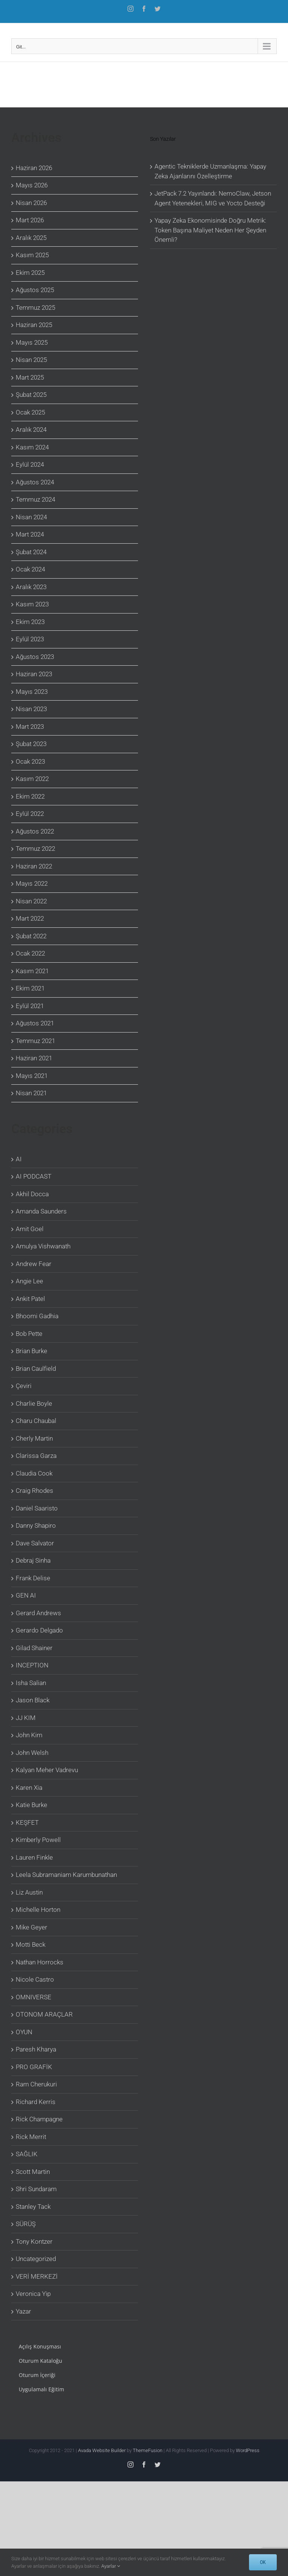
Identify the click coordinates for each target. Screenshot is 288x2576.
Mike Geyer (31, 1927)
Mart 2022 (30, 918)
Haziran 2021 (34, 1058)
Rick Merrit (31, 2136)
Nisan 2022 (31, 901)
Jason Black (33, 1700)
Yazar (23, 2311)
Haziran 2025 (34, 325)
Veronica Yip (33, 2293)
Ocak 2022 (30, 953)
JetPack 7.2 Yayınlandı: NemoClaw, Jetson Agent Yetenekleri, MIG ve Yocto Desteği (212, 198)
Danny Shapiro (36, 1525)
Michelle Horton (38, 1909)
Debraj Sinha (33, 1560)
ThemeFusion (147, 2450)
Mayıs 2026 (32, 185)
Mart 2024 (30, 534)
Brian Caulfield (36, 1368)
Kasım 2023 (32, 604)
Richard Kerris (36, 2102)
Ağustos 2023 (35, 656)
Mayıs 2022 (32, 883)
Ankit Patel (30, 1298)
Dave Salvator (35, 1543)
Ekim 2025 (30, 272)
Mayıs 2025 (32, 342)
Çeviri (24, 1386)
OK (263, 2562)
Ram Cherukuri (36, 2084)
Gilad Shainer (34, 1648)
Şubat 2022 (31, 936)
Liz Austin (29, 1892)
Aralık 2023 (31, 587)
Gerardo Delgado (39, 1630)
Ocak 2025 (30, 412)
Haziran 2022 (34, 866)
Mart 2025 (30, 377)
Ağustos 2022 (35, 831)
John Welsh (32, 1752)
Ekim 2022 (30, 796)
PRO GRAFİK (34, 2067)
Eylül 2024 (30, 464)
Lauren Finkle (34, 1857)
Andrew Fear (33, 1264)
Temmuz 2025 (35, 307)
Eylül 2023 (30, 639)
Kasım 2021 (32, 971)
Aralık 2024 (31, 429)
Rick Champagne (39, 2119)
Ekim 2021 (30, 988)
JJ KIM (26, 1717)
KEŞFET (27, 1822)
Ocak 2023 (30, 761)
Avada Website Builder (102, 2450)
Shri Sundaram (36, 2189)
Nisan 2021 (31, 1093)
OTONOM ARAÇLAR (44, 2014)
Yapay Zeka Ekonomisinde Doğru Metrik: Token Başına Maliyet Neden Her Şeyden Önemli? (210, 230)
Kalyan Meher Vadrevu (47, 1770)
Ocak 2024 (30, 569)
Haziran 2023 (34, 674)
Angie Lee (29, 1281)
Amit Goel (30, 1229)
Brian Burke (31, 1351)
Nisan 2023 (31, 709)
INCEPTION (32, 1665)
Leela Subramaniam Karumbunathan (66, 1874)
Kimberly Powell (38, 1839)
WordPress (248, 2450)
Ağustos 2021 (35, 1023)
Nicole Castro (35, 1979)
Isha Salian (31, 1683)
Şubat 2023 (31, 744)
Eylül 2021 (30, 1006)
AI (19, 1159)
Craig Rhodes (34, 1490)
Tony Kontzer (34, 2241)
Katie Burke (31, 1805)
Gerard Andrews (38, 1613)
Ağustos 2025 (35, 290)
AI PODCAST (33, 1176)
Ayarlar (110, 2566)
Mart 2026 (30, 220)
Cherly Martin (34, 1438)
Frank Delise (33, 1578)
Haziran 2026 (34, 168)
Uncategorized (36, 2258)
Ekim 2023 (30, 622)
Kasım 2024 (32, 447)
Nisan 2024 (31, 517)
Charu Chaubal (36, 1420)
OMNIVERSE (33, 1997)
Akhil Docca (32, 1194)
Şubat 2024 (31, 552)
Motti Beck (30, 1944)
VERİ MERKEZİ (37, 2276)
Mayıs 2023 (32, 691)
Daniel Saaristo (37, 1508)
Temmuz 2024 (35, 499)
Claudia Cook (34, 1473)
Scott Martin (33, 2171)
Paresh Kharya (36, 2049)
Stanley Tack (33, 2206)
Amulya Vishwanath (43, 1246)
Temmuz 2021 (35, 1041)
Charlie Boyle (34, 1403)
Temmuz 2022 (35, 848)
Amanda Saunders (41, 1211)
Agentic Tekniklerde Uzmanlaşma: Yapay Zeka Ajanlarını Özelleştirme (210, 171)
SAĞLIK (27, 2154)
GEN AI (26, 1595)
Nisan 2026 (31, 203)
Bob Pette (29, 1333)
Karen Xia (29, 1787)
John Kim (29, 1735)
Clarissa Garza (36, 1455)
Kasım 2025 (32, 255)
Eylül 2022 (30, 813)
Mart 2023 (30, 726)
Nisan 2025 (31, 359)
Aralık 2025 (31, 237)
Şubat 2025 (31, 394)
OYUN (24, 2032)
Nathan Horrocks (39, 1962)
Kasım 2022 (32, 778)
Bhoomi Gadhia (37, 1316)
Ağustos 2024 (35, 482)
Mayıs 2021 (32, 1075)
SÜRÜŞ (26, 2224)
